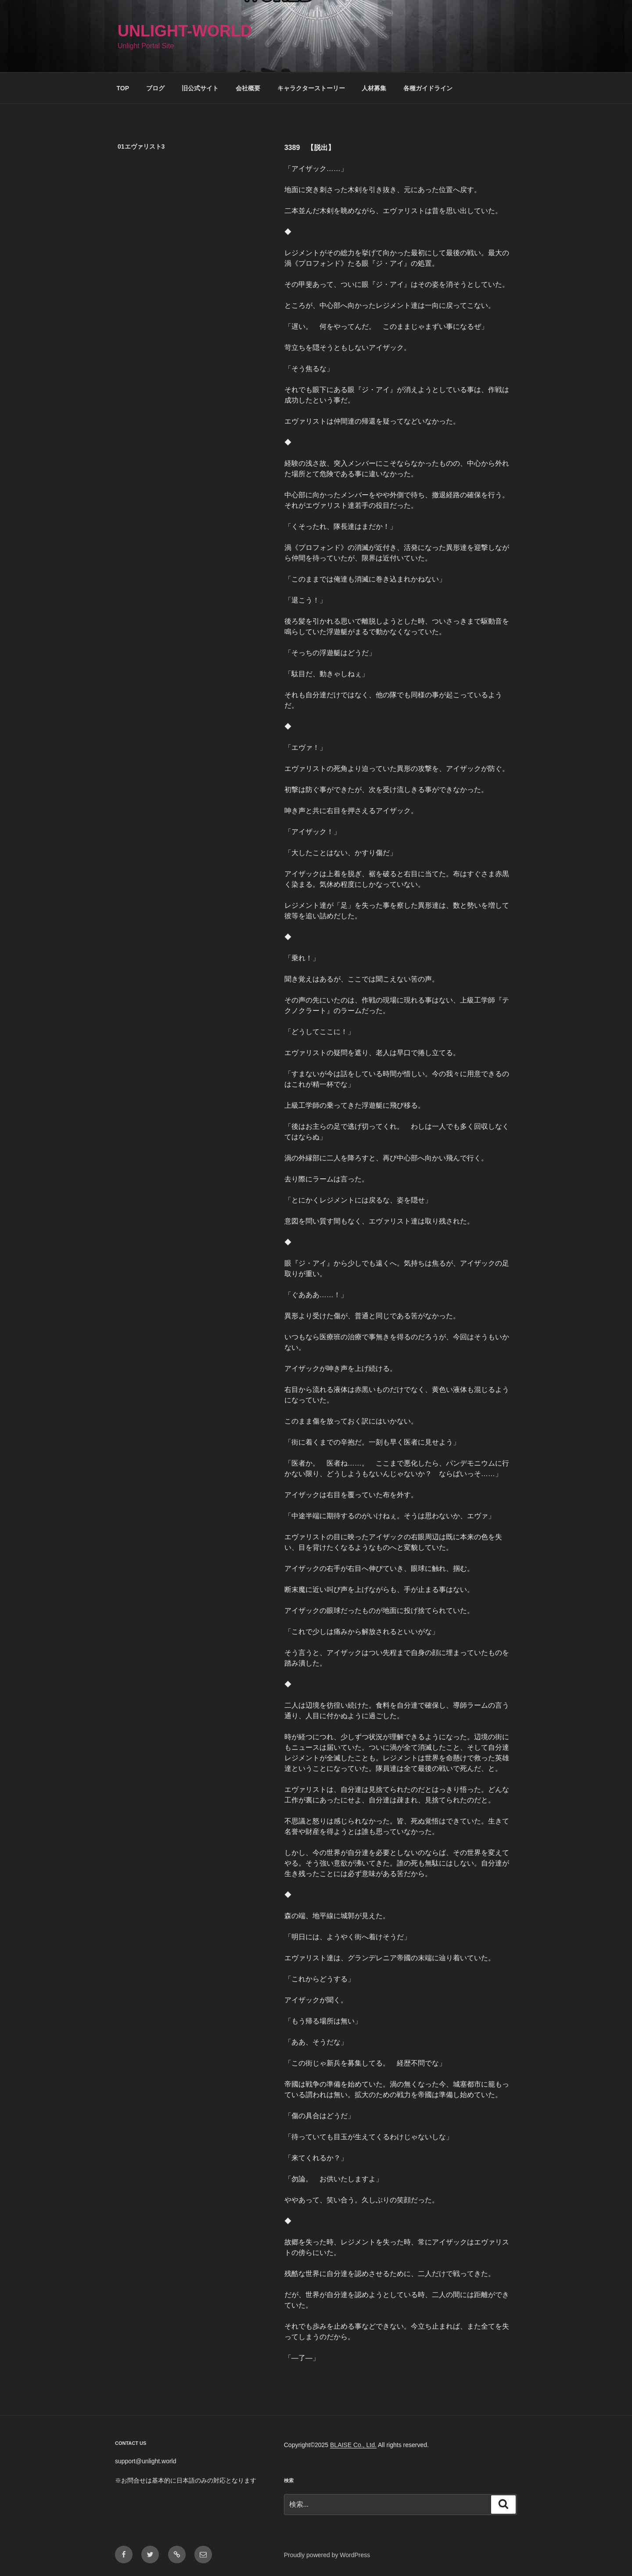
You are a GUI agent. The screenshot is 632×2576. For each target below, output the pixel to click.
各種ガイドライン (427, 88)
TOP (123, 88)
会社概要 (248, 88)
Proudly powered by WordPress (327, 2554)
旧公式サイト (200, 88)
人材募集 (374, 88)
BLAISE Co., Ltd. (353, 2444)
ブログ (155, 88)
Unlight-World (185, 31)
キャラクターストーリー (311, 88)
